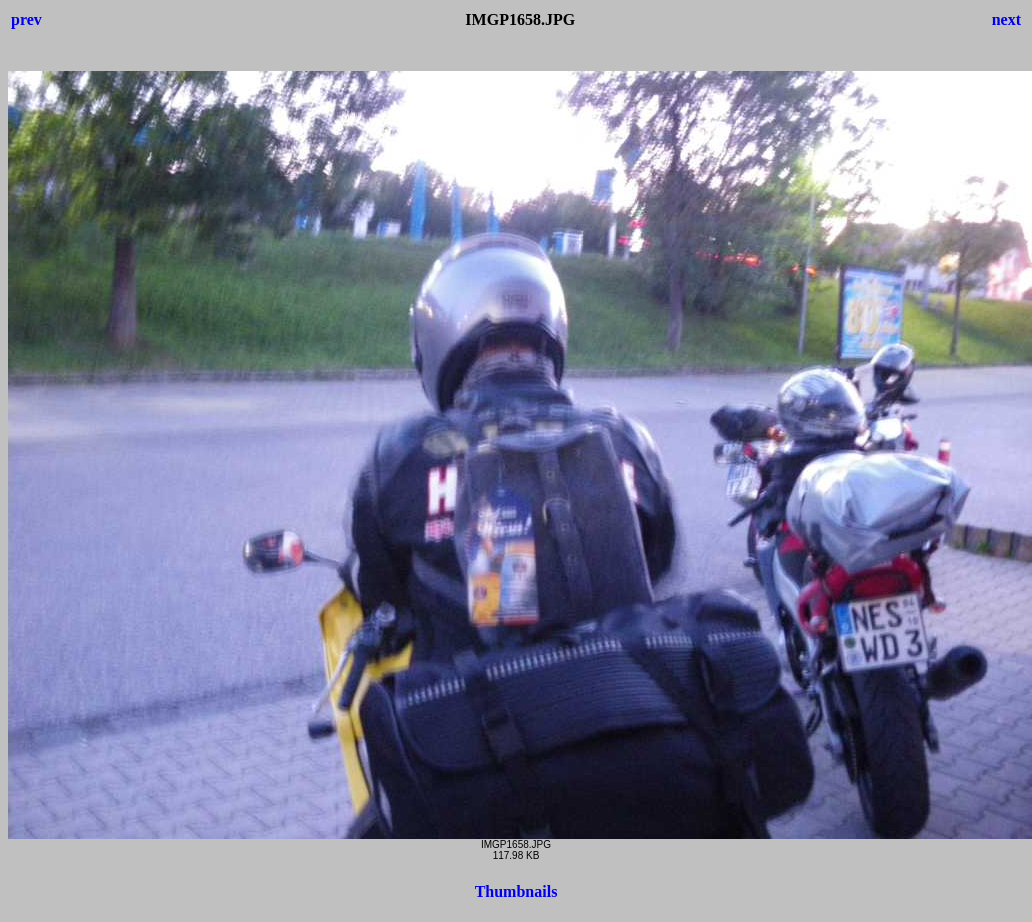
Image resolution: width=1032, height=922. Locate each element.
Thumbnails (516, 891)
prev (26, 19)
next (1006, 19)
